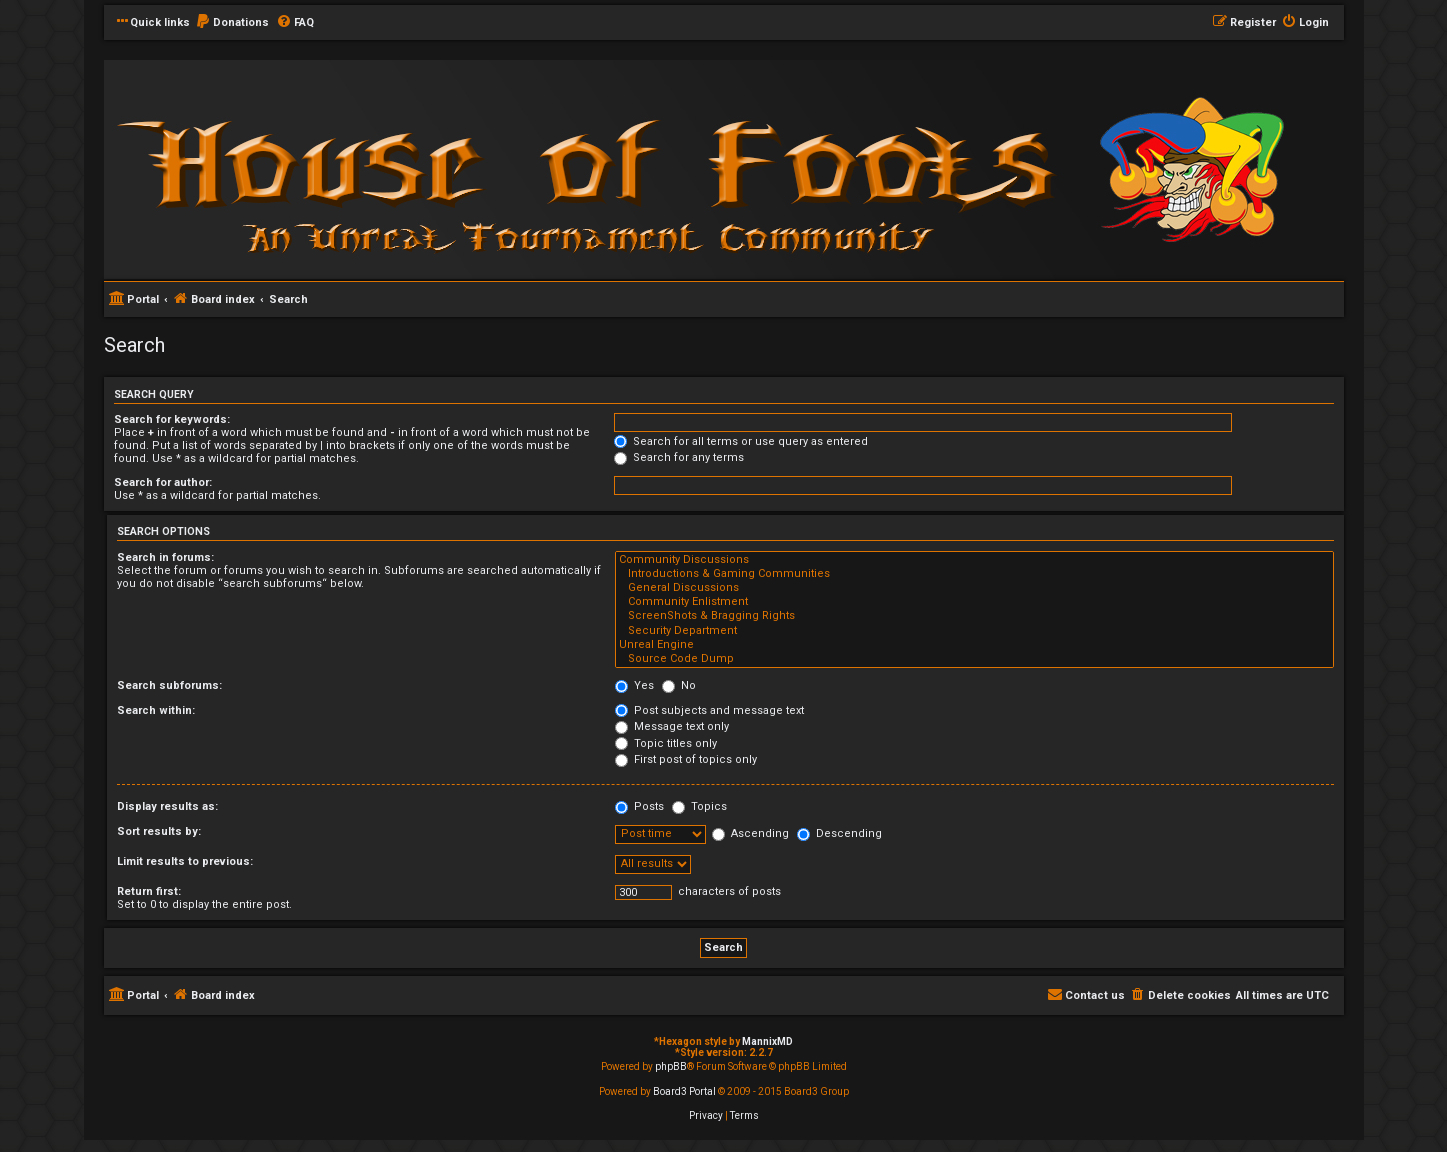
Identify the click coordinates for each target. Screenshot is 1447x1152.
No (679, 685)
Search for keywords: (172, 419)
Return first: (149, 891)
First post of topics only (686, 759)
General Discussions (974, 588)
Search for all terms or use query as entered (741, 441)
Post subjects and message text (709, 710)
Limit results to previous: (185, 861)
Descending (839, 833)
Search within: (156, 710)
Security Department (974, 631)
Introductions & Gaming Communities (974, 574)
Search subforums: (169, 685)
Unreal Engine (974, 645)
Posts (639, 806)
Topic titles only (666, 743)
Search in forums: (165, 557)
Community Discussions (974, 560)
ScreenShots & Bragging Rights (974, 616)
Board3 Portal (684, 1091)
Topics (699, 806)
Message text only (672, 726)
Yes (634, 685)
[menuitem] (232, 23)
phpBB (671, 1066)
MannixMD (767, 1041)
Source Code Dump (974, 659)
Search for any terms (679, 457)
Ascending (750, 833)
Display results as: (167, 806)
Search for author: (163, 482)
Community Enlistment (974, 602)
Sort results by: (159, 831)
